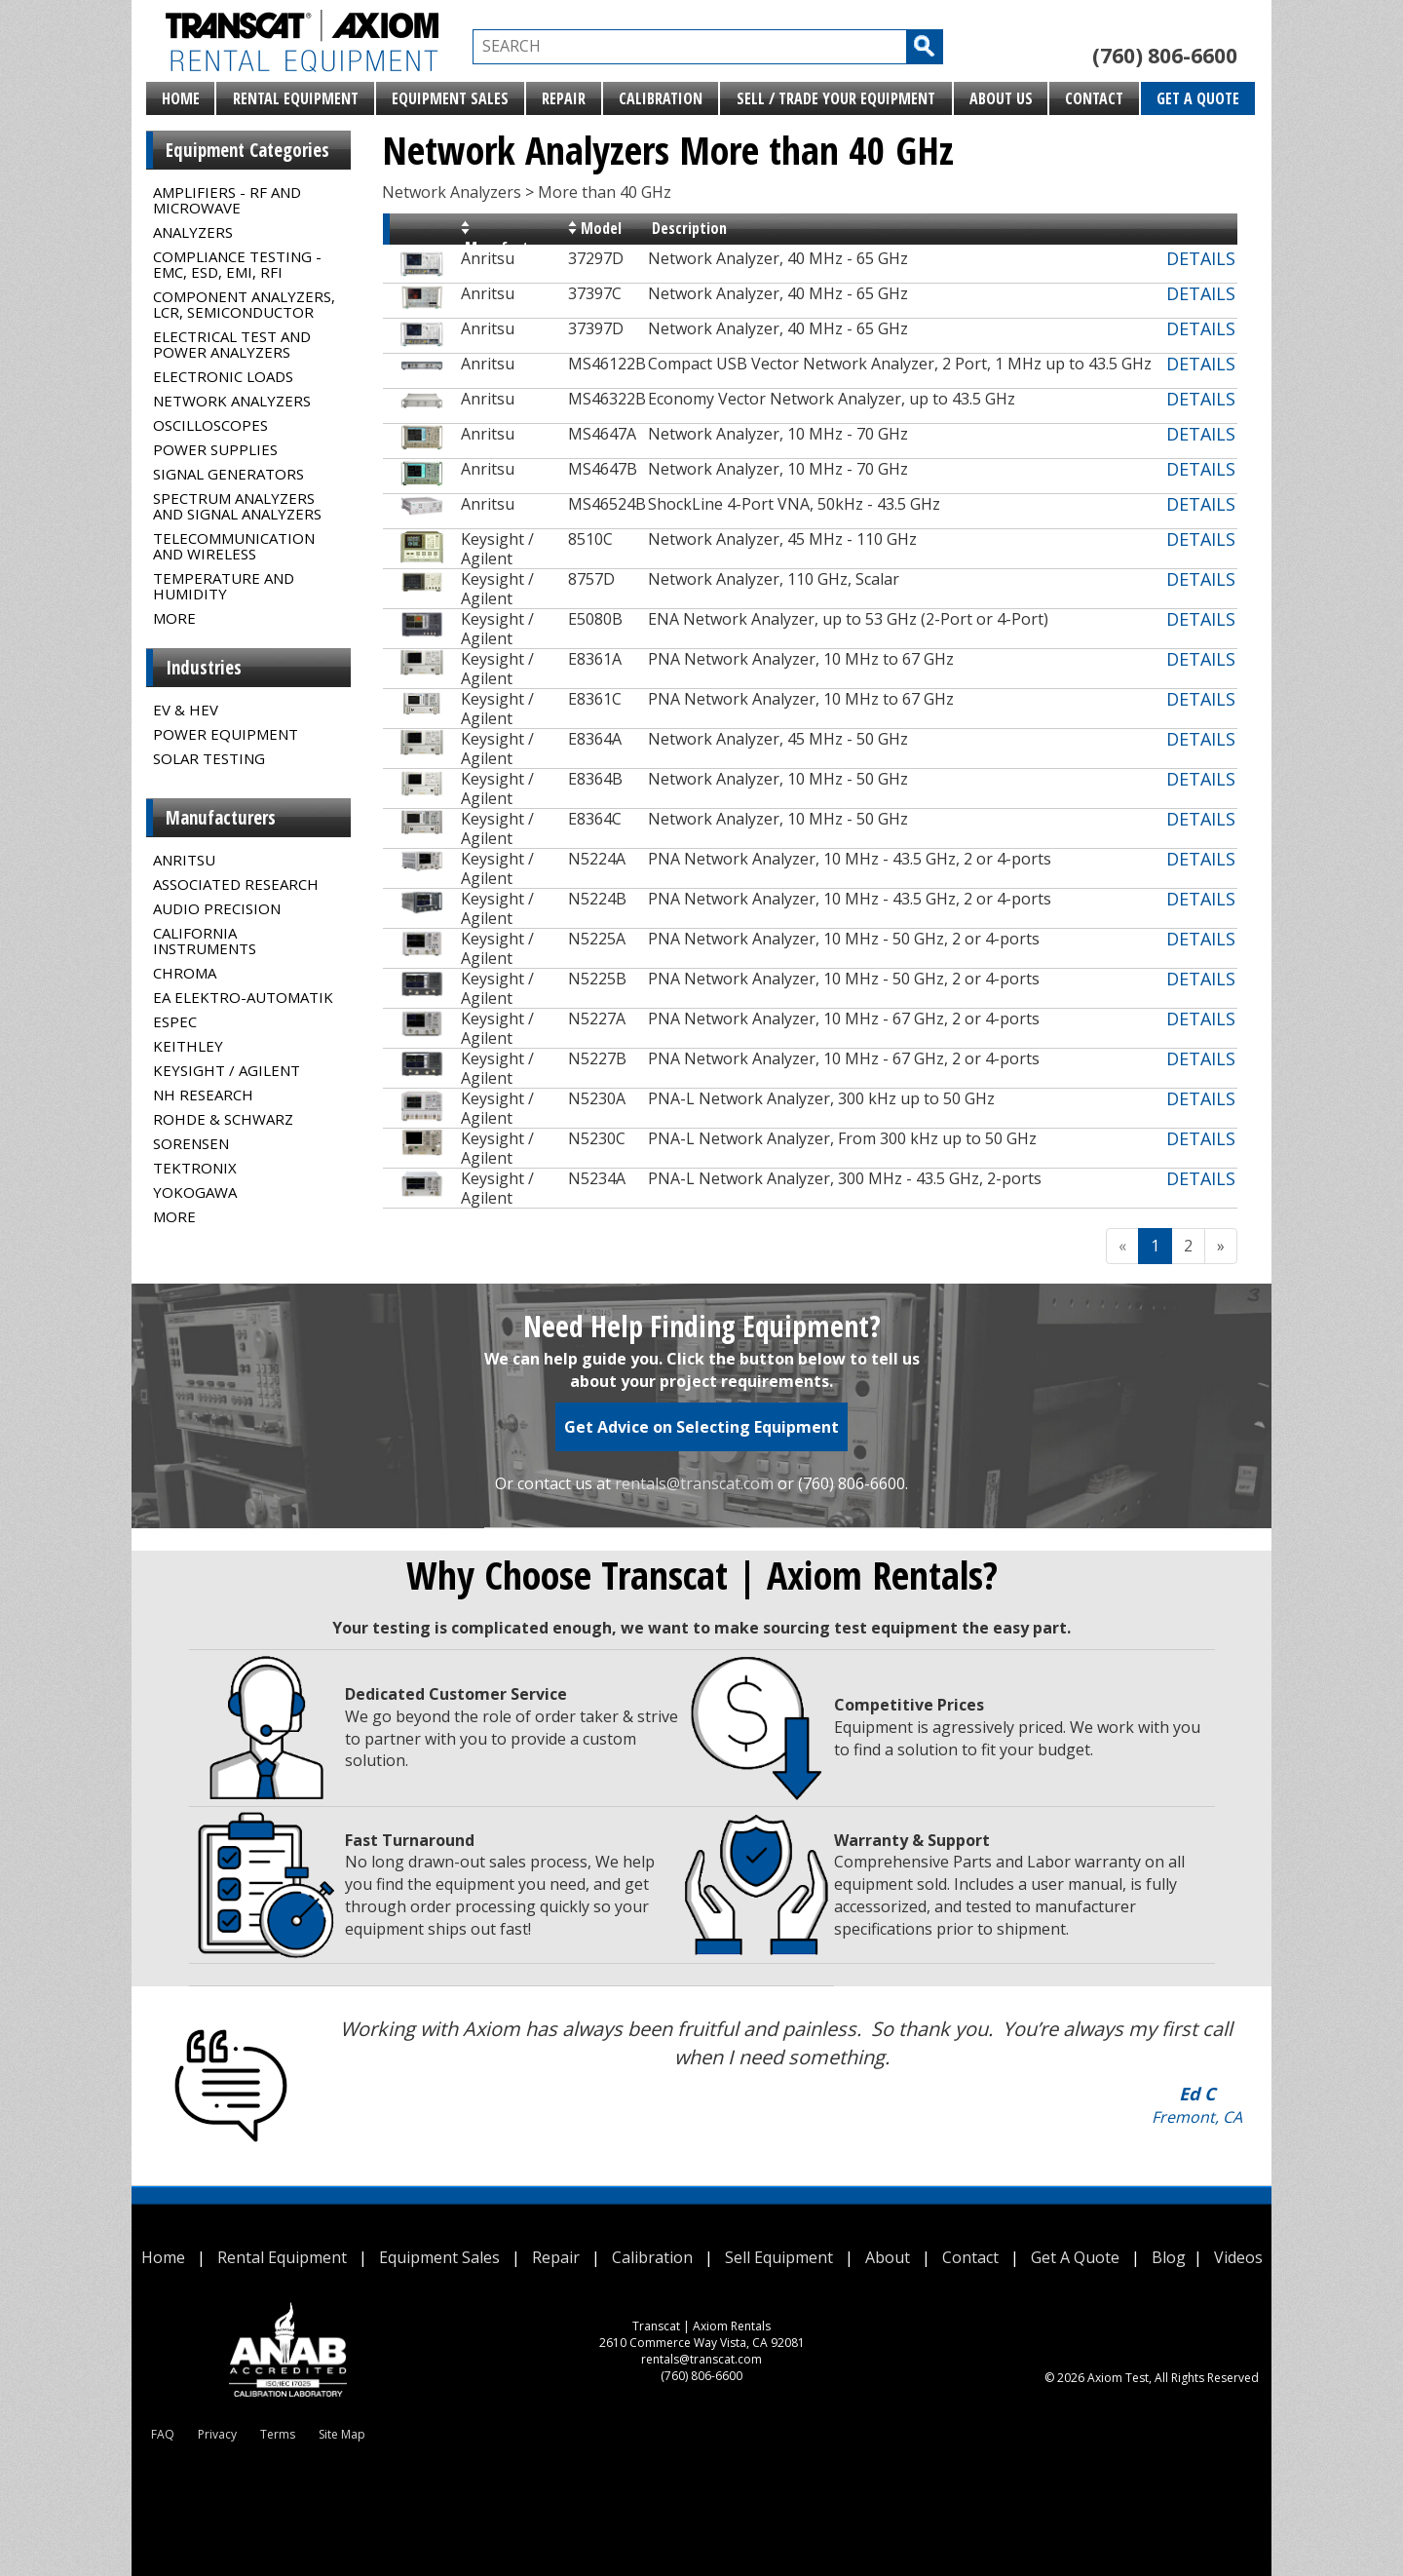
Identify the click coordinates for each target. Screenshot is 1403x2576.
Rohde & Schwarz (223, 1119)
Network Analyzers (232, 400)
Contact (1094, 98)
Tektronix (195, 1167)
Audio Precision (217, 908)
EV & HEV (185, 709)
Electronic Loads (223, 376)
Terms (277, 2434)
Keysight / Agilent (226, 1070)
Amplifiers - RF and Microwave (227, 199)
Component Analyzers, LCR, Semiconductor (244, 304)
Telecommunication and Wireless (234, 545)
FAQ (162, 2434)
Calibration (660, 98)
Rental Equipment (296, 98)
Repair (564, 98)
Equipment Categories (247, 150)
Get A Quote (1198, 98)
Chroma (184, 972)
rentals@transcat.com (694, 1483)
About (887, 2257)
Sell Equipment (779, 2257)
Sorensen (191, 1143)
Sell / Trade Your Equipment (836, 98)
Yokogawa (195, 1192)
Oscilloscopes (210, 425)
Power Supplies (215, 449)
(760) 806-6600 (1164, 55)
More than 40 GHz (604, 192)
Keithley (188, 1046)
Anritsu (184, 859)
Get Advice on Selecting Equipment (701, 1427)
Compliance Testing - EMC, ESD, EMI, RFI (237, 264)
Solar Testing (209, 758)
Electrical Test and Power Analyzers (232, 344)
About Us (1001, 98)
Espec (175, 1021)
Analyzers (193, 232)
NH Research (203, 1094)
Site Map (342, 2434)
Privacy (217, 2434)
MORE (174, 618)
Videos (1238, 2257)
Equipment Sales (450, 98)
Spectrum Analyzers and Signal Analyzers (237, 505)
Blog (1169, 2257)
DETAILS (1200, 258)
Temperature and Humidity (223, 585)
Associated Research (236, 884)
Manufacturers (221, 817)
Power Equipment (225, 734)
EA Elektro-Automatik (243, 997)
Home (181, 98)
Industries (204, 667)
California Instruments (204, 940)
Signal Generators (228, 473)
